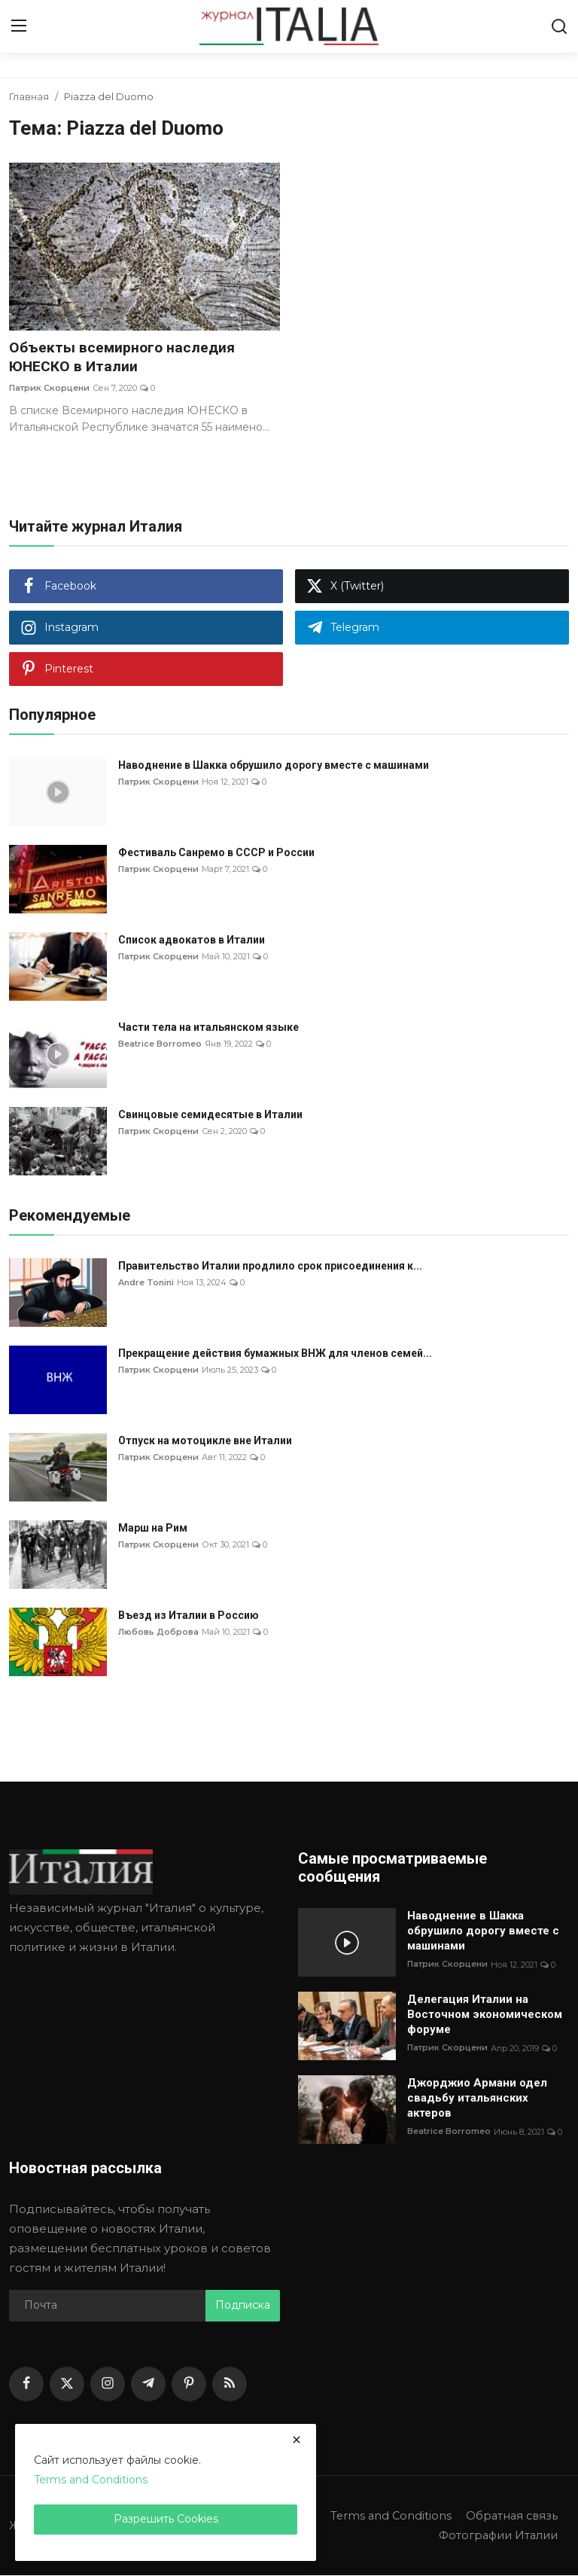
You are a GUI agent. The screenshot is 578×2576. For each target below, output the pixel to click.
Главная (29, 96)
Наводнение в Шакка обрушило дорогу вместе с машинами (273, 766)
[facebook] (26, 2384)
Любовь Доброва (158, 1632)
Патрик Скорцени (49, 389)
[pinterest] (189, 2384)
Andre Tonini (146, 1283)
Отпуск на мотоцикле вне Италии (205, 1441)
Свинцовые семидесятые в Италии (210, 1115)
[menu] (19, 26)
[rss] (229, 2384)
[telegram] (148, 2384)
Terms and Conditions (387, 2516)
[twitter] (67, 2384)
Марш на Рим (152, 1529)
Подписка (242, 2306)
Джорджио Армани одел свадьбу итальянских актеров (477, 2098)
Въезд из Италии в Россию (188, 1616)
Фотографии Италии (496, 2536)
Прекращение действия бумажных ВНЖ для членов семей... (275, 1354)
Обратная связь (510, 2516)
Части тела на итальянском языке (208, 1028)
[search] (559, 26)
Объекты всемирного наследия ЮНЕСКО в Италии (124, 357)
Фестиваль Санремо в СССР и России (216, 853)
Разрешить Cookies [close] (166, 2519)
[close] (296, 2439)
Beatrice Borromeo (160, 1044)
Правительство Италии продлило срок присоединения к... (270, 1267)
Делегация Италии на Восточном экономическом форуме (484, 2015)
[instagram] (107, 2384)
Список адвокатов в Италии (191, 940)
